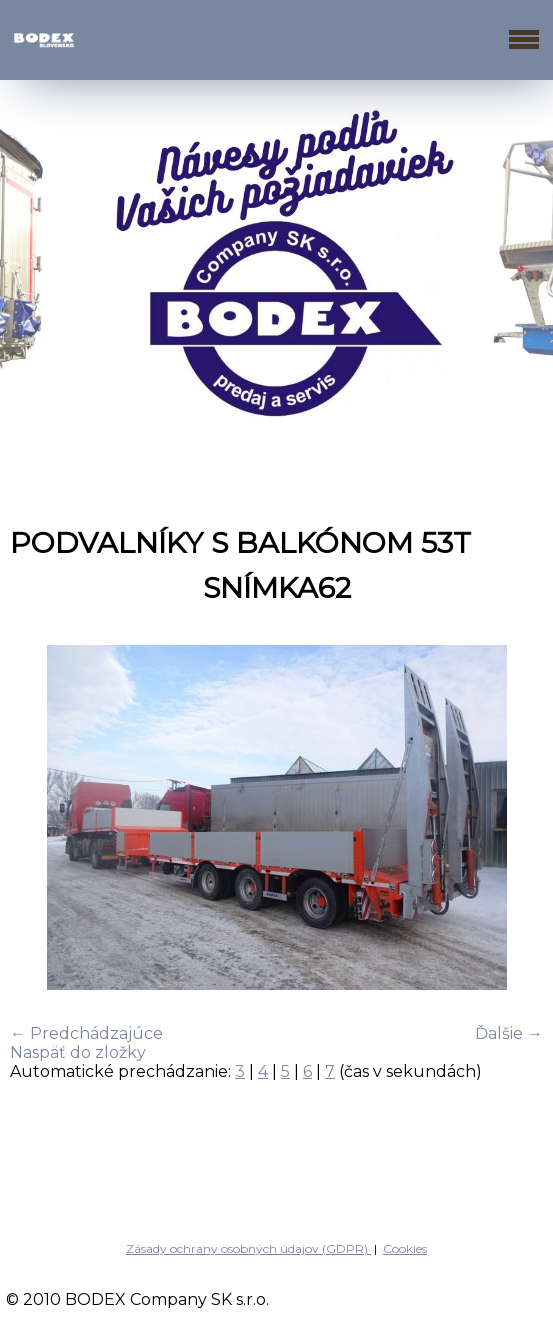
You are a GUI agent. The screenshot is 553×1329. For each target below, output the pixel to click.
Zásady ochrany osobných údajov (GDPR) (248, 1248)
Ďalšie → (509, 1033)
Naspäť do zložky (78, 1052)
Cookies (405, 1248)
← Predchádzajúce (86, 1033)
